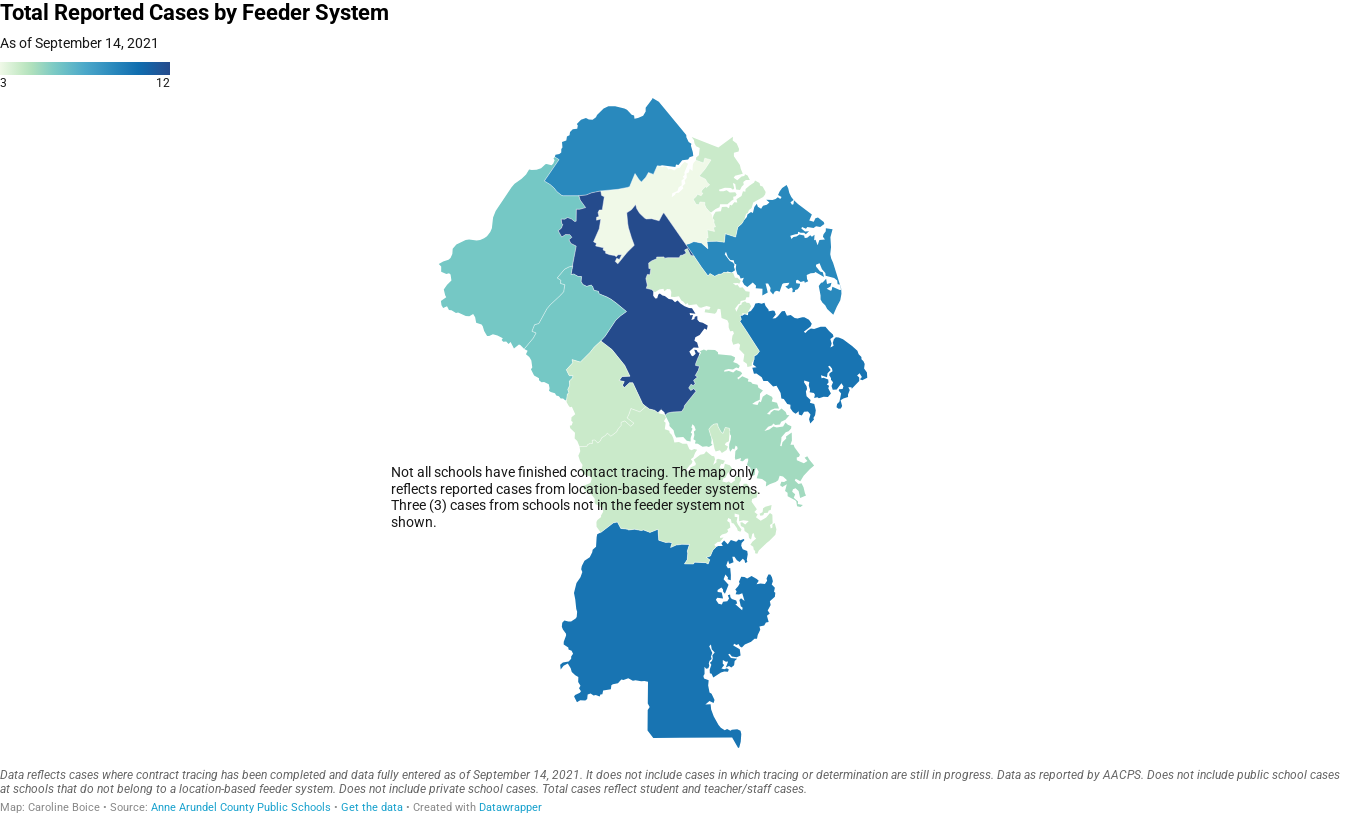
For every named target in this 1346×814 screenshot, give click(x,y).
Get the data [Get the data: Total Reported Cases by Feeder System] (372, 807)
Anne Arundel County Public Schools (241, 807)
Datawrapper (510, 807)
